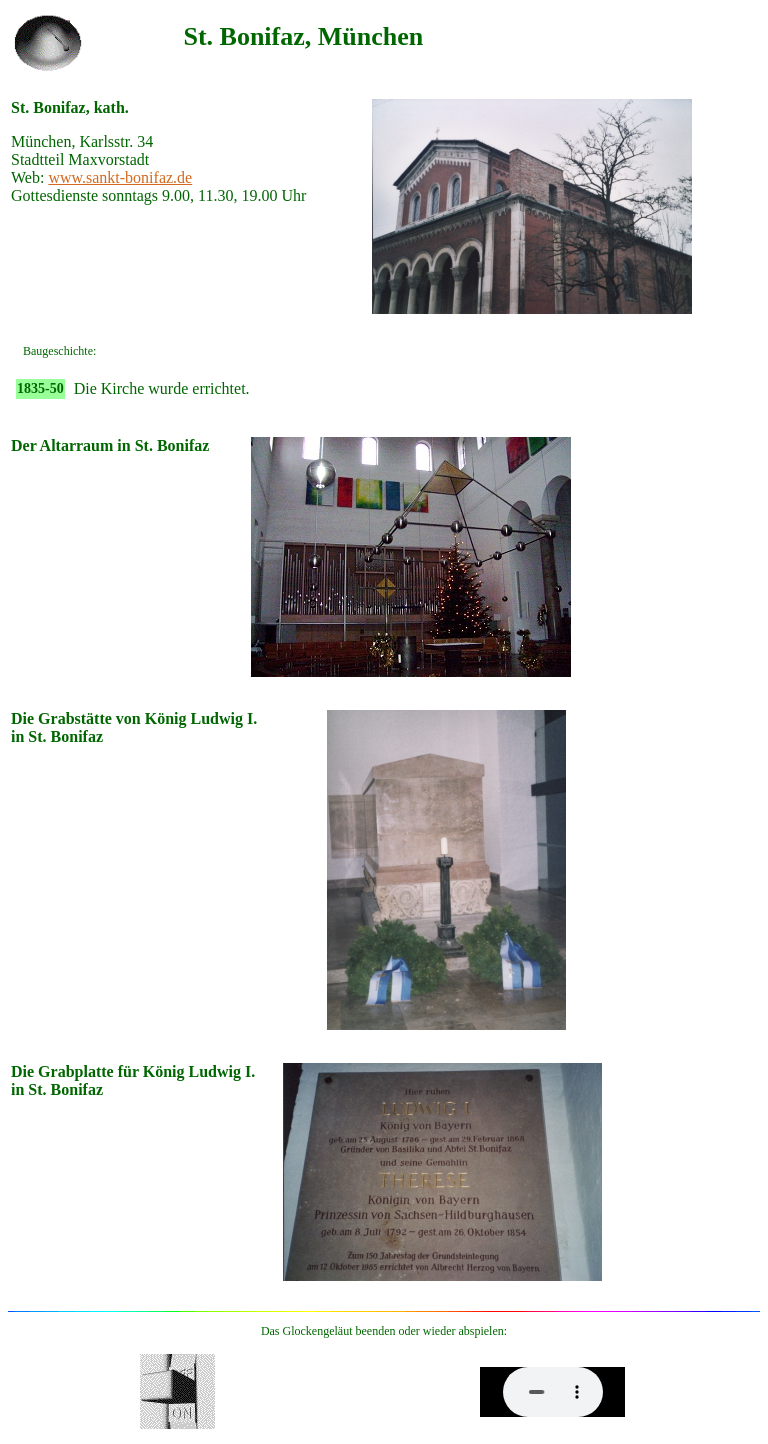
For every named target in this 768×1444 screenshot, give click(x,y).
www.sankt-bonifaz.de (120, 177)
